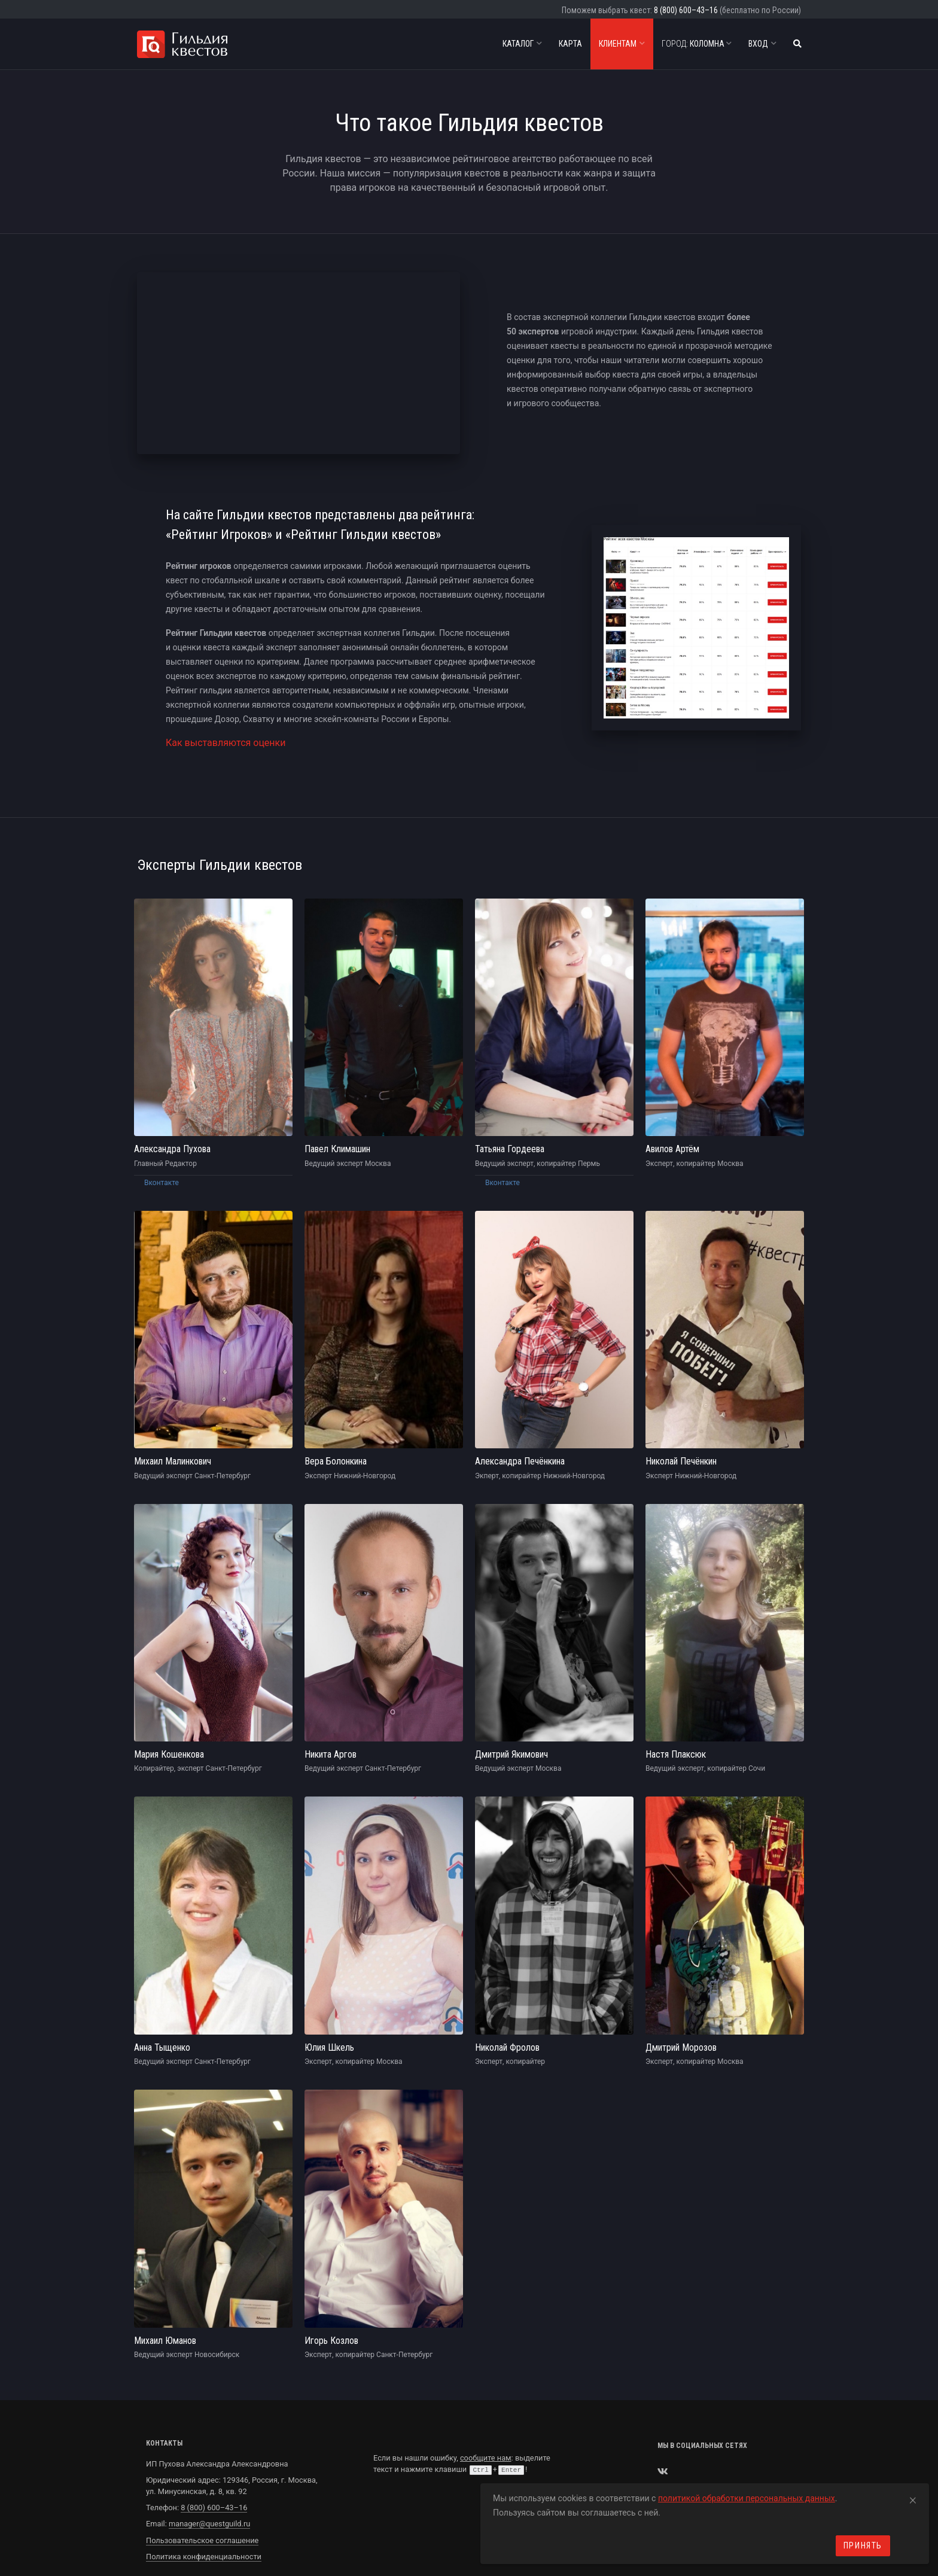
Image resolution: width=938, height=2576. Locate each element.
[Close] (912, 2498)
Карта (570, 43)
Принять (862, 2545)
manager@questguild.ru (209, 2475)
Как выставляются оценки (225, 738)
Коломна (697, 43)
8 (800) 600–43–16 (686, 10)
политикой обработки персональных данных (746, 2498)
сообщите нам (485, 2408)
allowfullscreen (298, 363)
